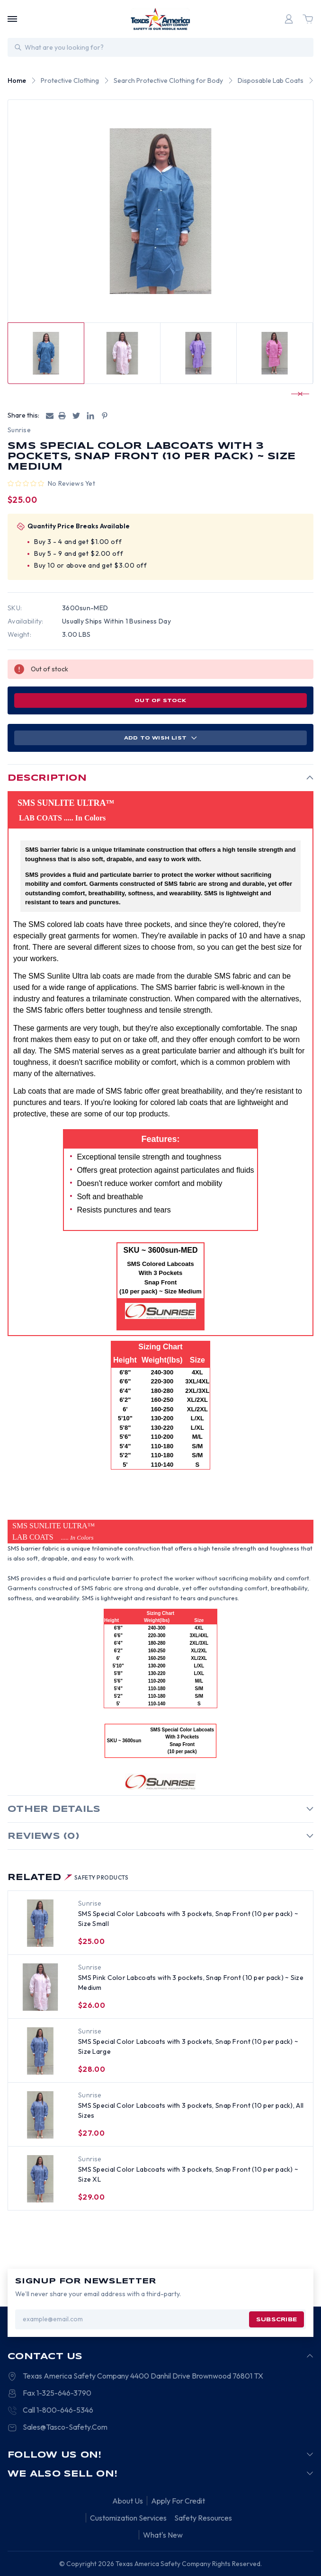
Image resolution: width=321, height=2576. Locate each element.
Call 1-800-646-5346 (58, 2410)
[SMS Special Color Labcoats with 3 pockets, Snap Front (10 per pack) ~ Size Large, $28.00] (40, 2051)
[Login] (288, 19)
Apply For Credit (178, 2500)
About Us (127, 2500)
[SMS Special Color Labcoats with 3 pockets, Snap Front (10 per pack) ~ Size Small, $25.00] (40, 1923)
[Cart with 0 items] (307, 19)
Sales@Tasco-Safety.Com (65, 2427)
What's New (163, 2535)
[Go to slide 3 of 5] (296, 394)
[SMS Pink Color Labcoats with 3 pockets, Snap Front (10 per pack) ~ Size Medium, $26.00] (40, 1987)
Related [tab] (68, 1877)
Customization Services (128, 2518)
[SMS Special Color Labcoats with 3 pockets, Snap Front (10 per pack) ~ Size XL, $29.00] (40, 2178)
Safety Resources (203, 2518)
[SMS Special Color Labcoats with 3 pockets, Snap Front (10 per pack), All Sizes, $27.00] (40, 2115)
